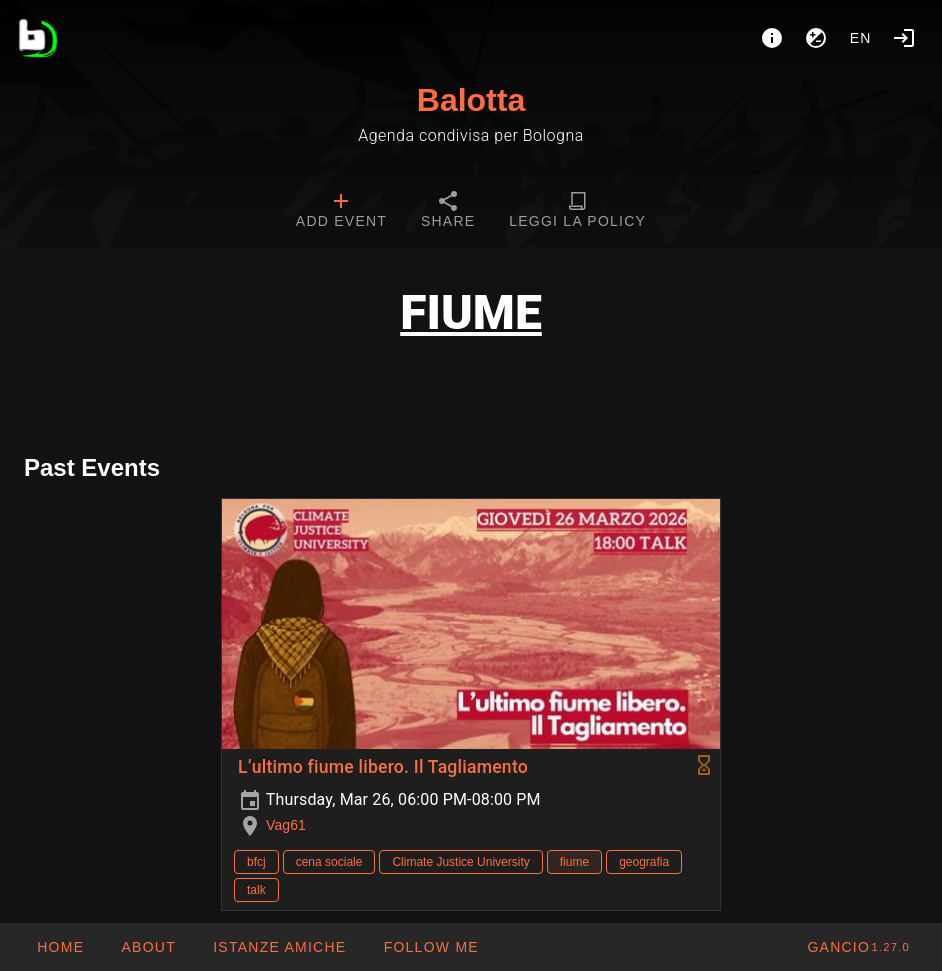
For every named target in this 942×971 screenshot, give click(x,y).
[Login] (904, 38)
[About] (772, 38)
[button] (279, 947)
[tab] (341, 212)
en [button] (861, 38)
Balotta (471, 100)
